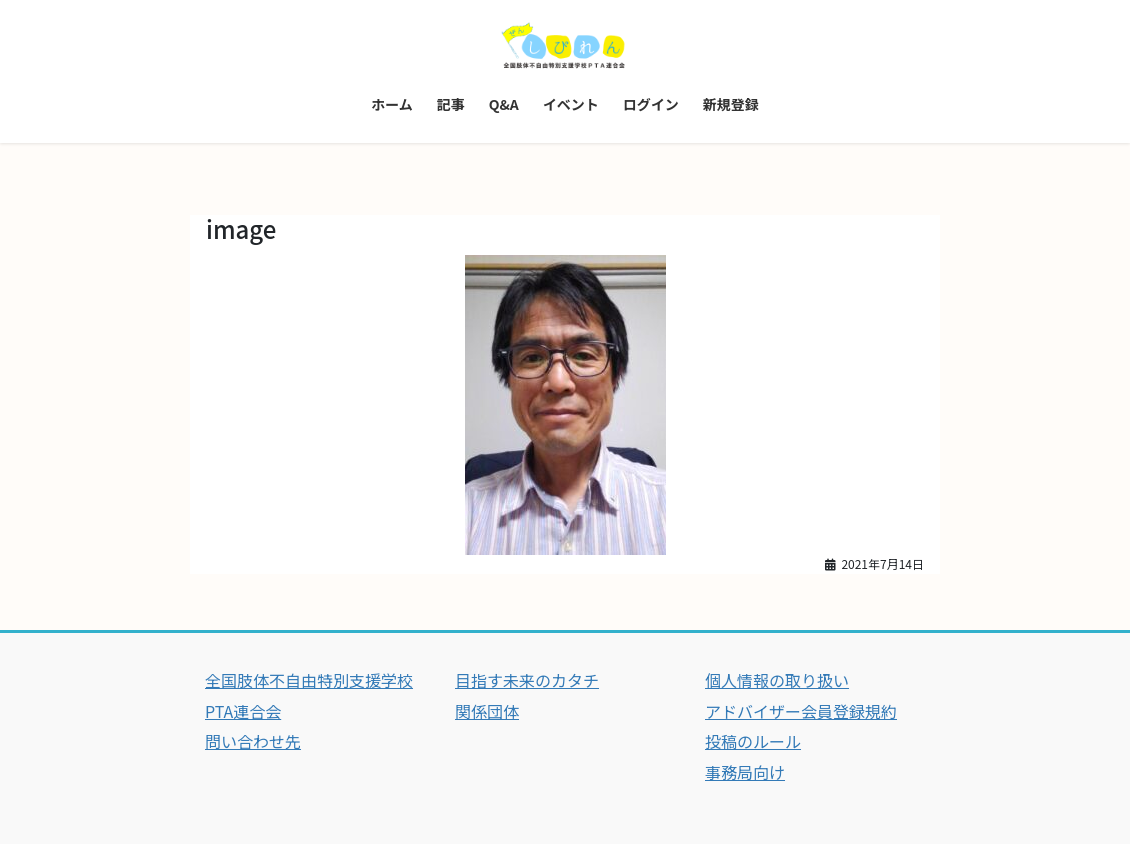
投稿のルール (753, 741)
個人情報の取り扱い (777, 680)
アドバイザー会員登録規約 (801, 711)
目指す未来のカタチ (527, 680)
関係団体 (487, 711)
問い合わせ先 (253, 741)
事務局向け (745, 772)
